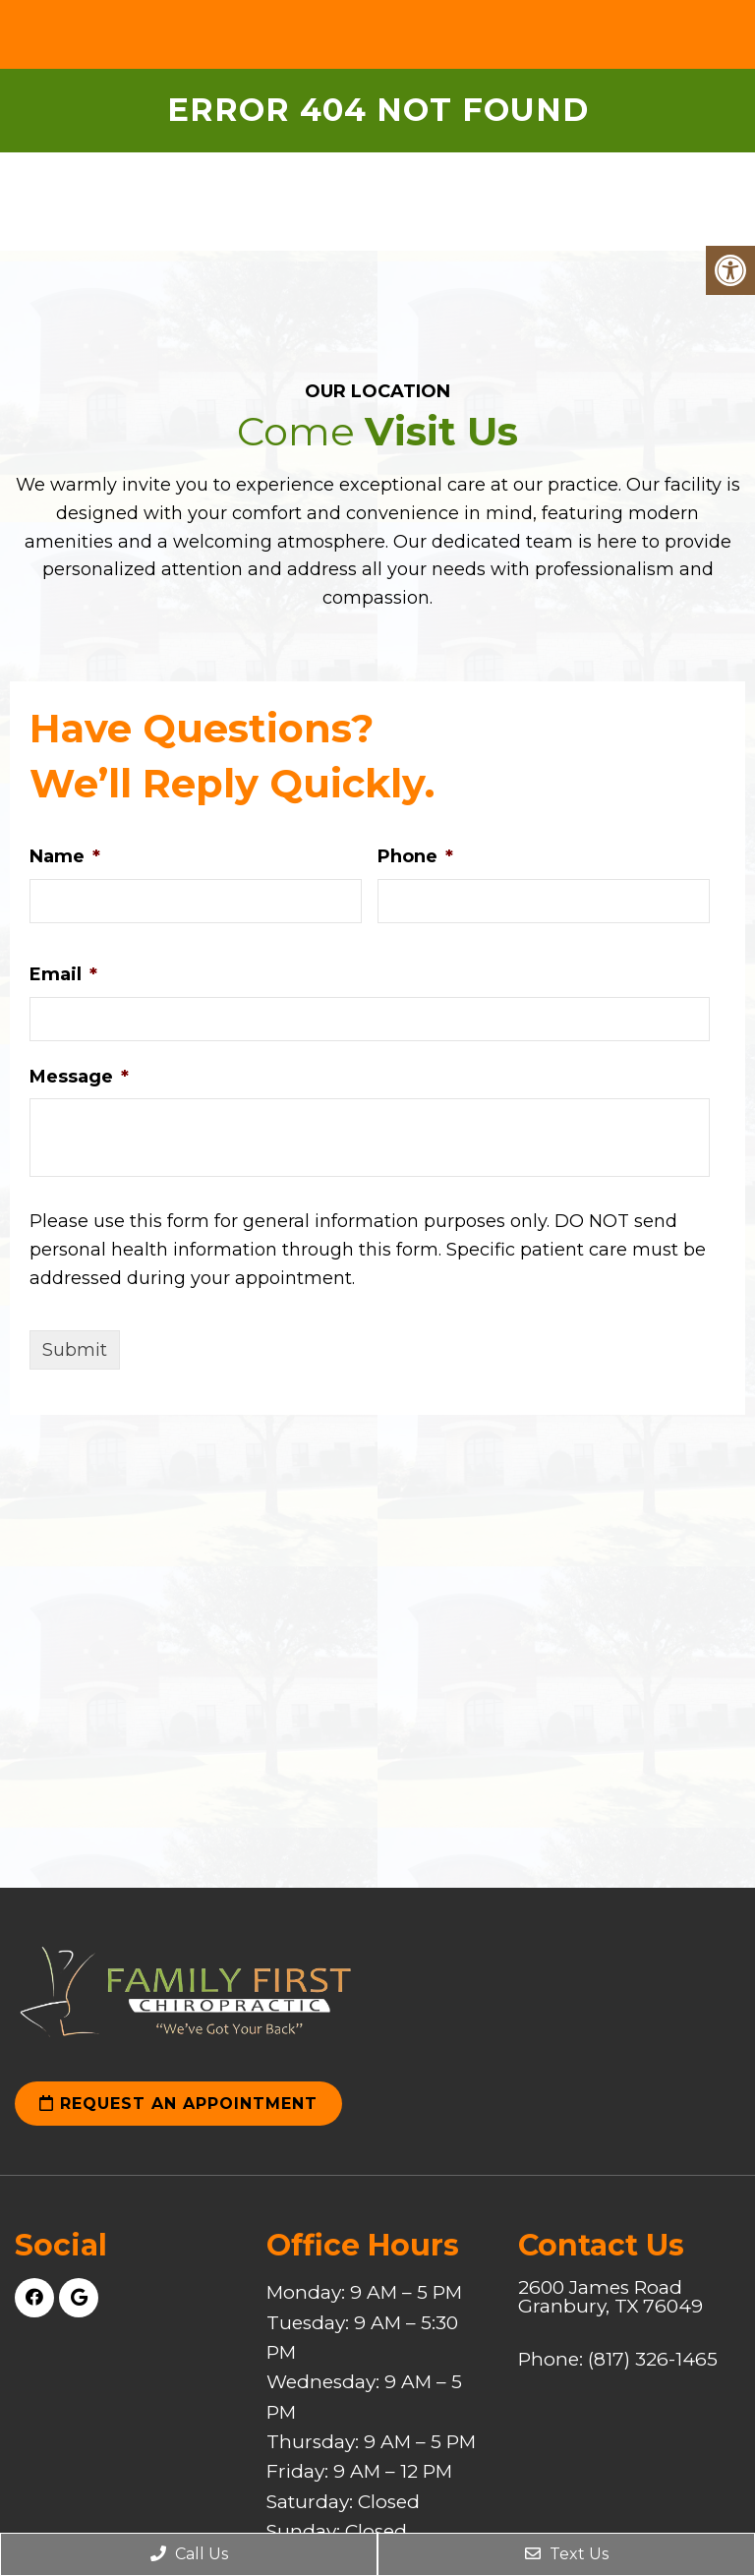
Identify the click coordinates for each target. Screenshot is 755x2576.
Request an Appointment (178, 2103)
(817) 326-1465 (653, 2359)
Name (64, 856)
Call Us (189, 2554)
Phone (415, 856)
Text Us (567, 2554)
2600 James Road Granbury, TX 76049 (610, 2296)
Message (79, 1076)
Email (63, 974)
